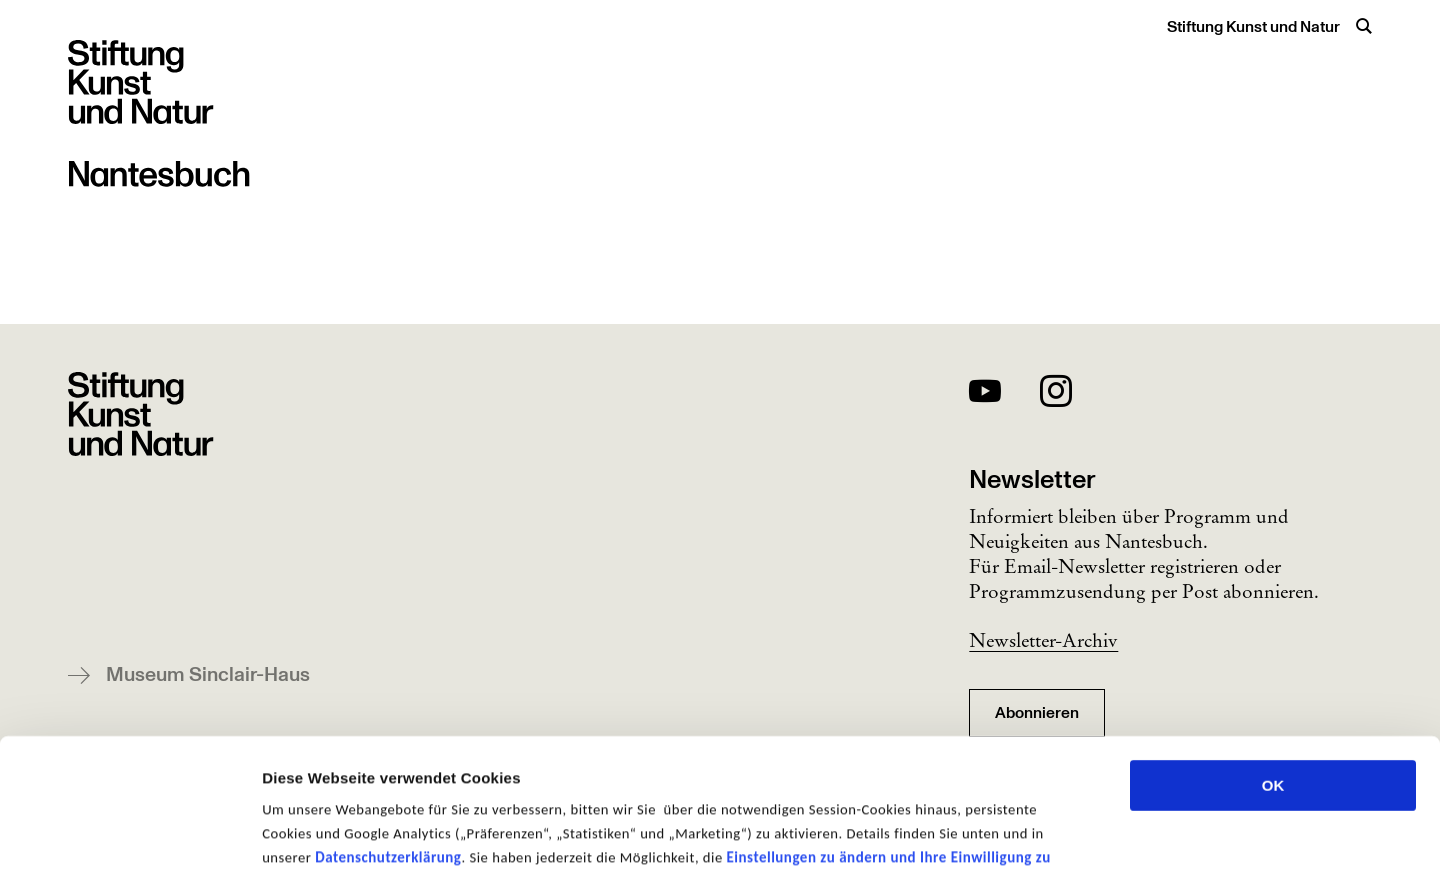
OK (1273, 659)
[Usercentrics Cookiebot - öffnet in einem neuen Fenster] (129, 836)
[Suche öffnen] (1364, 26)
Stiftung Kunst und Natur (1253, 27)
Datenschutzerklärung (388, 731)
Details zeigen (1063, 835)
